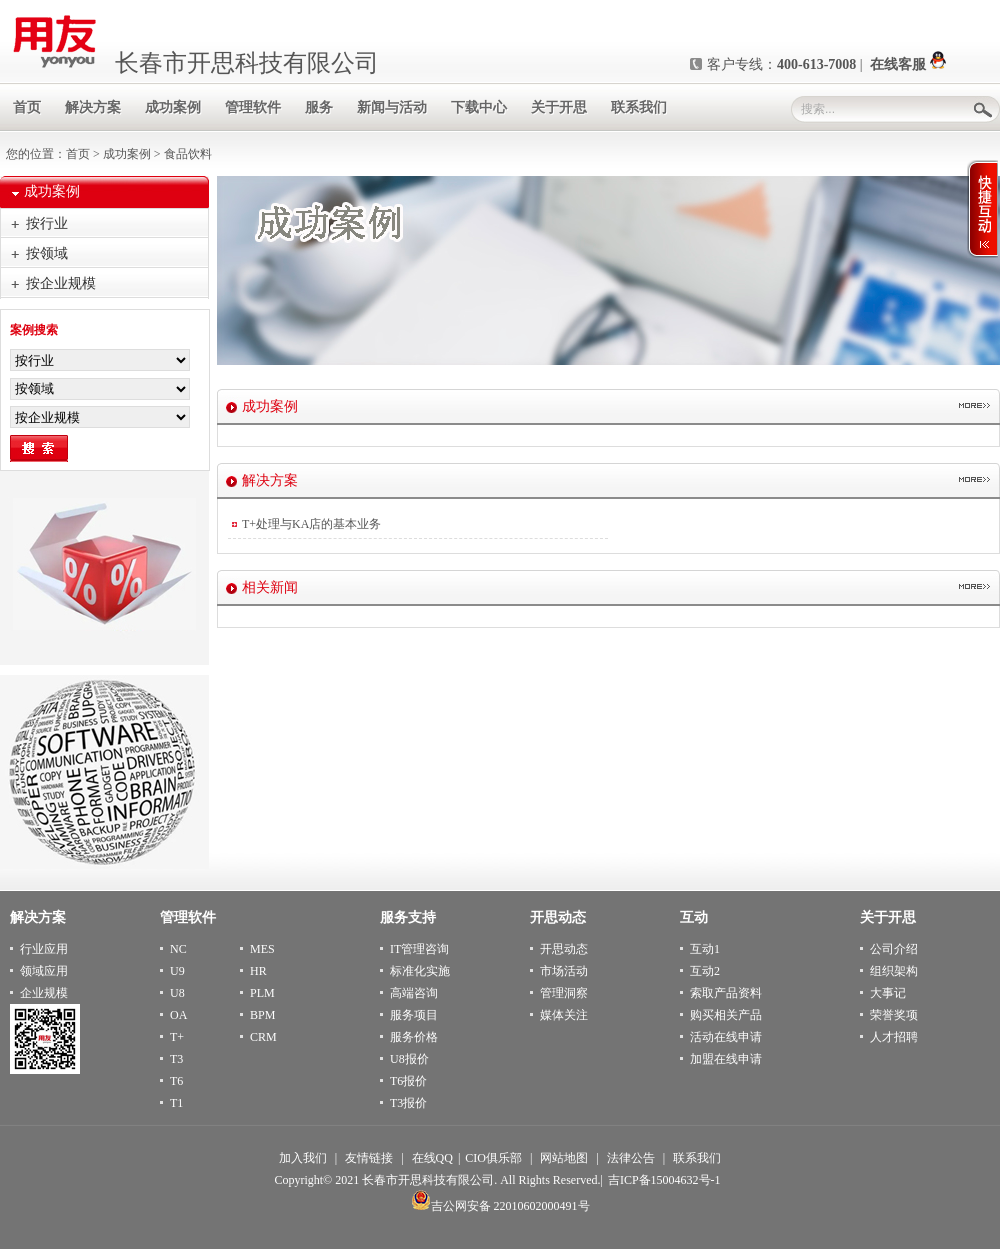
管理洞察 (564, 993)
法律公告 (631, 1158)
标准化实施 (420, 971)
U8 (177, 993)
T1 (176, 1103)
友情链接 (369, 1158)
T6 (176, 1081)
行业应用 (44, 949)
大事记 (888, 993)
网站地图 (564, 1158)
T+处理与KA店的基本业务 (311, 524)
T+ (177, 1037)
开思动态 (564, 949)
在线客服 (908, 64)
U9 (177, 971)
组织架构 (894, 971)
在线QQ (432, 1158)
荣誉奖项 (894, 1015)
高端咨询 (414, 993)
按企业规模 (61, 283)
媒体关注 (564, 1015)
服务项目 (414, 1015)
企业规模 (44, 993)
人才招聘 (894, 1037)
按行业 (47, 223)
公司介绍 (894, 949)
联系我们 (697, 1158)
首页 (78, 154)
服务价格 (414, 1037)
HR (258, 971)
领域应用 (44, 971)
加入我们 (303, 1158)
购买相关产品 (726, 1015)
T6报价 (408, 1081)
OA (178, 1015)
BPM (262, 1015)
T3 (176, 1059)
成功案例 (127, 154)
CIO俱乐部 (493, 1158)
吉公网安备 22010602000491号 (500, 1206)
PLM (262, 993)
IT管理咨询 (419, 949)
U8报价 (409, 1059)
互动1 (705, 949)
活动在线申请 (726, 1037)
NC (178, 949)
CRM (263, 1037)
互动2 (705, 971)
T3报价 (408, 1103)
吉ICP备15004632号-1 (664, 1180)
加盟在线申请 (726, 1059)
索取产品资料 (726, 993)
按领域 (47, 253)
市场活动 (564, 971)
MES (262, 949)
